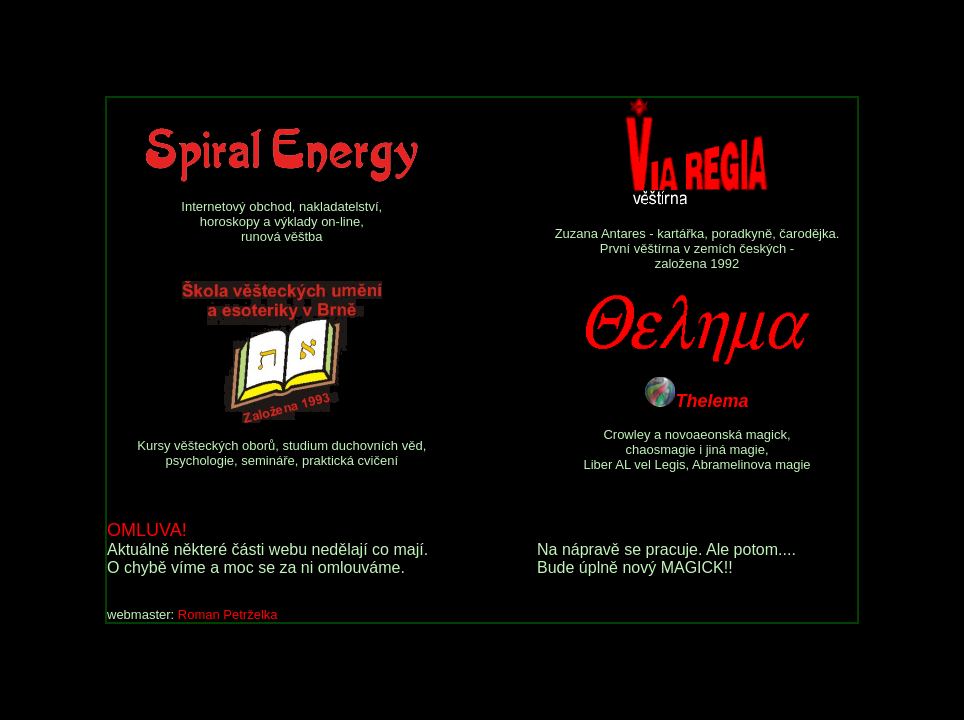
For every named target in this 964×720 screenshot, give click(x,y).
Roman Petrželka (228, 614)
